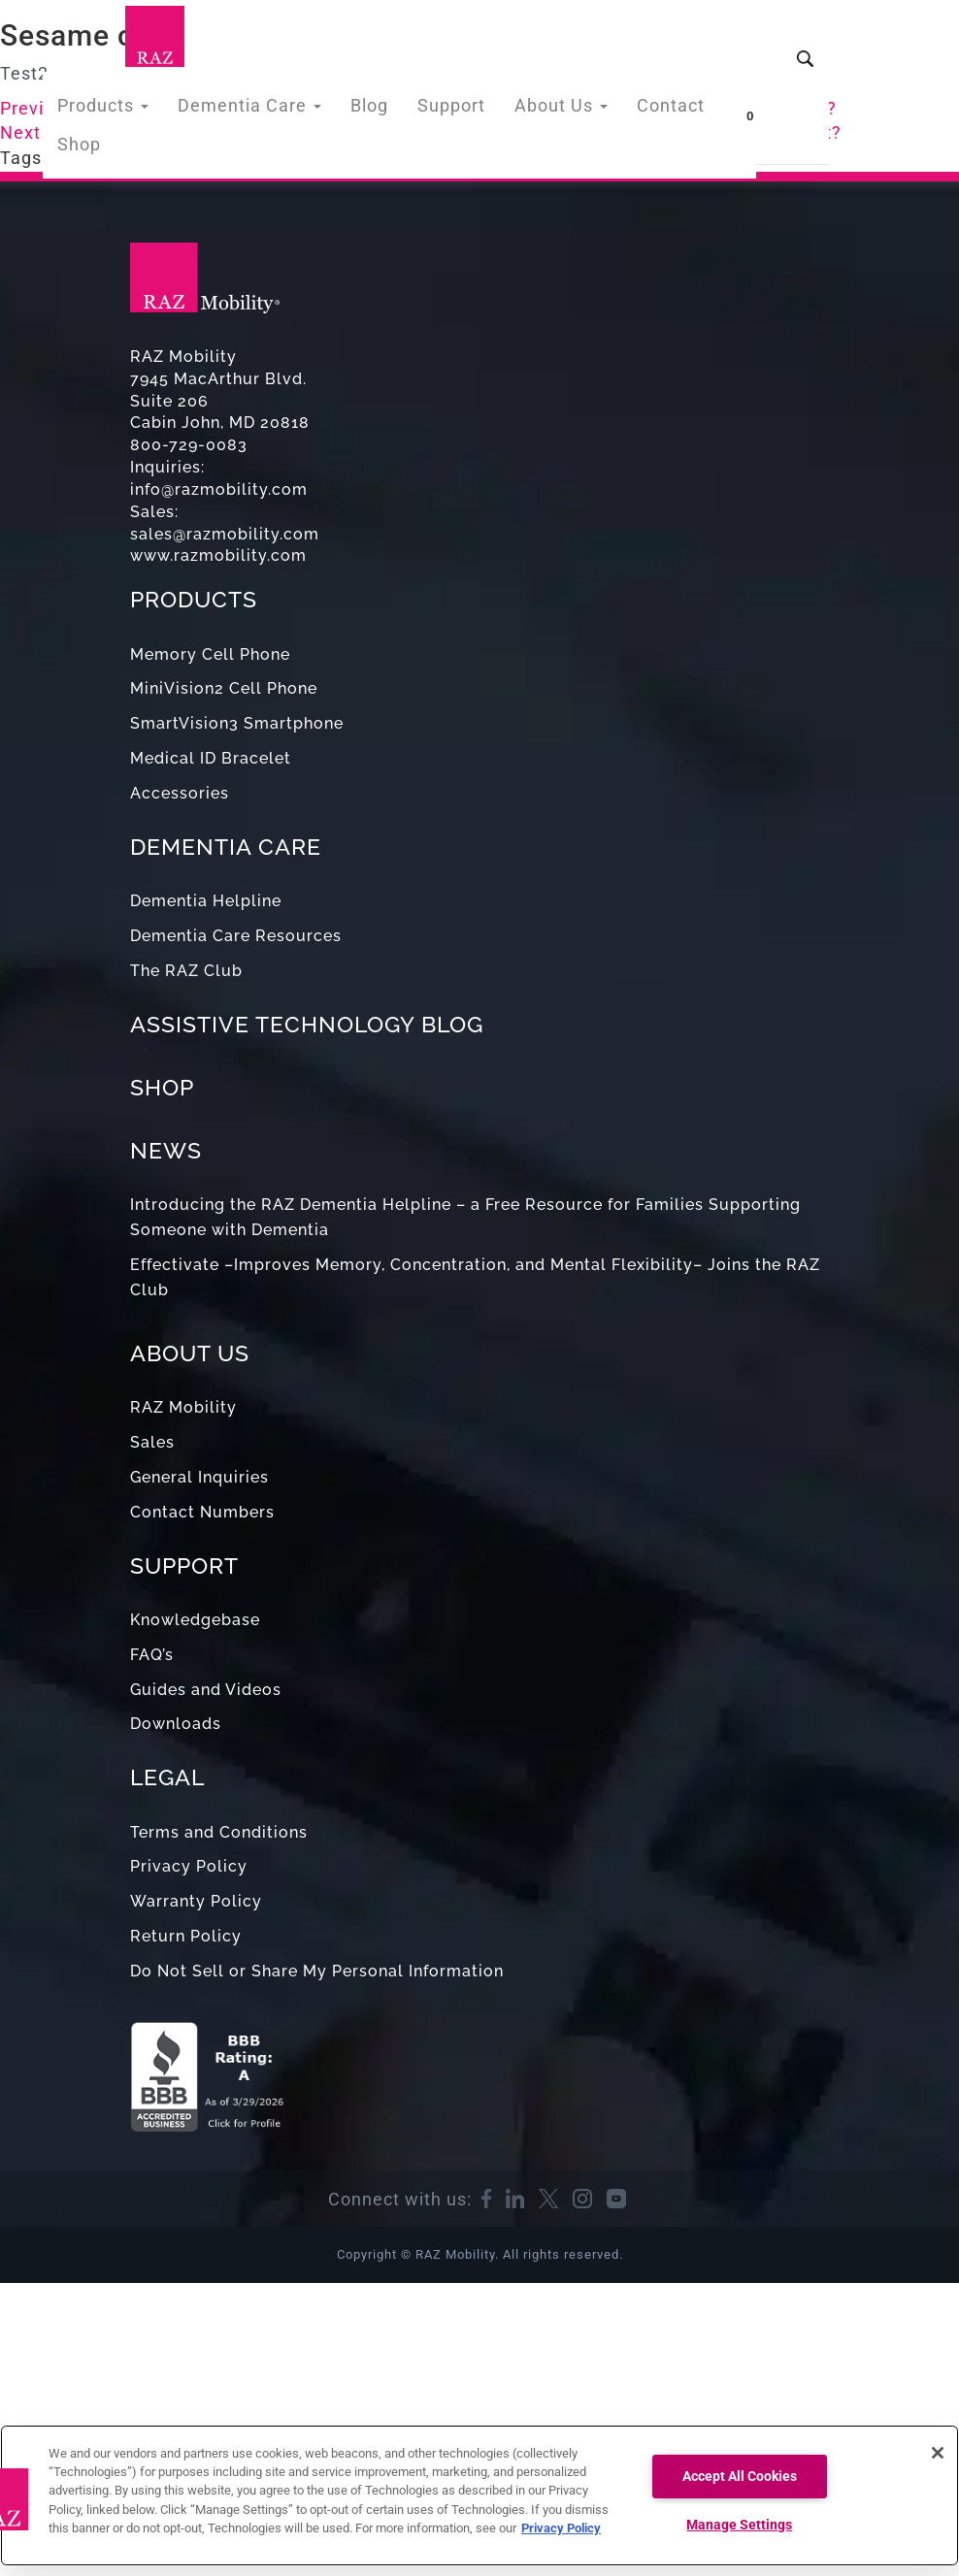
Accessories (179, 793)
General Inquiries (199, 1477)
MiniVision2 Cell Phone (223, 688)
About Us (540, 110)
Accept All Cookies (739, 2476)
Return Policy (186, 1936)
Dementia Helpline (205, 901)
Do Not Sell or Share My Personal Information (317, 1971)
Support (438, 110)
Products (115, 110)
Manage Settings (739, 2525)
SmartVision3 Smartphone (237, 723)
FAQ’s (152, 1655)
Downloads (175, 1723)
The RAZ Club (186, 971)
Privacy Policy (189, 1866)
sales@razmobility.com (224, 534)
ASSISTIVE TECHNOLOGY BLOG (306, 1024)
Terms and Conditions (219, 1832)
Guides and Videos (205, 1689)
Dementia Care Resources (236, 936)
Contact (642, 110)
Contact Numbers (202, 1512)
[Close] (937, 2452)
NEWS (166, 1150)
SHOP (162, 1087)
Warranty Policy (196, 1901)
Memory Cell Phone (210, 654)
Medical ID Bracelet (210, 758)
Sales (152, 1442)
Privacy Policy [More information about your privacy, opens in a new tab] (561, 2528)
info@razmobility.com (219, 489)
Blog (362, 110)
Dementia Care (250, 110)
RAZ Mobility (183, 1407)
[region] (479, 2495)
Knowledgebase (195, 1620)
